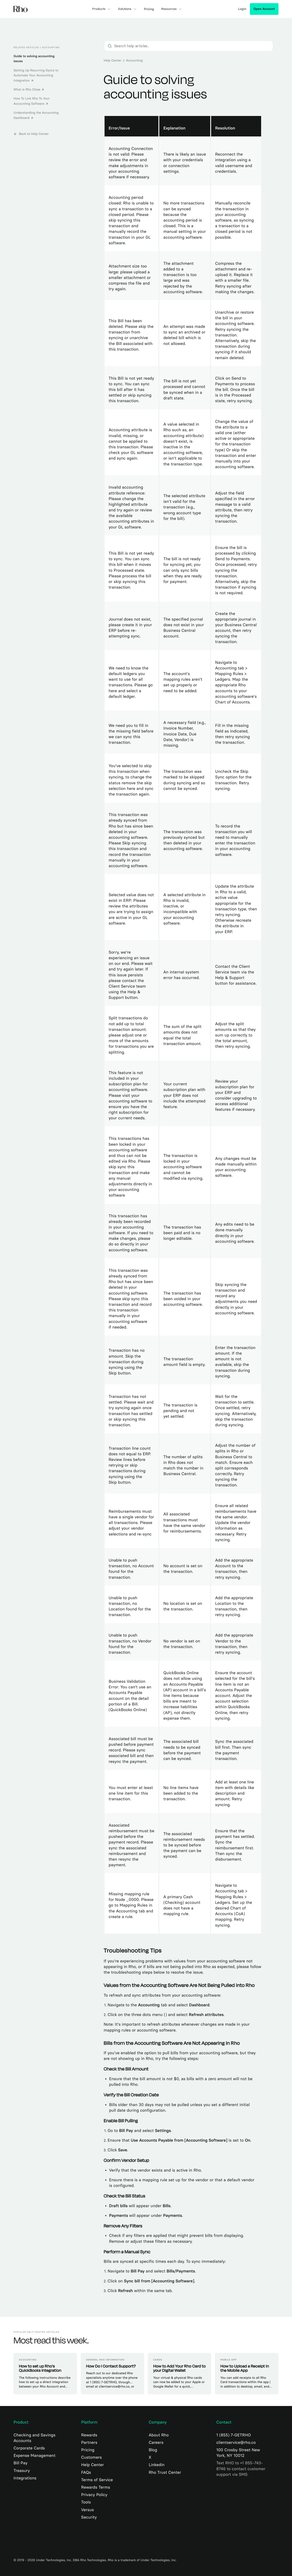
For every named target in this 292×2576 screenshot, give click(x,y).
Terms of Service (97, 2479)
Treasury (22, 2470)
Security (89, 2517)
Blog (153, 2449)
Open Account (264, 9)
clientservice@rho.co (236, 2442)
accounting (134, 60)
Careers (156, 2442)
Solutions (127, 9)
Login (242, 9)
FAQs (86, 2472)
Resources (171, 9)
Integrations (25, 2478)
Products (101, 9)
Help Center (112, 60)
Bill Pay (20, 2462)
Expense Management (34, 2455)
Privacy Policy (94, 2494)
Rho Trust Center (165, 2472)
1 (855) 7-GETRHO (233, 2435)
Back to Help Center (31, 134)
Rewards (89, 2435)
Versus (87, 2509)
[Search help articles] (190, 46)
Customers (91, 2457)
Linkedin (156, 2464)
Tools (86, 2502)
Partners (89, 2442)
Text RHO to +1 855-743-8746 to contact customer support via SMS (240, 2468)
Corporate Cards (29, 2448)
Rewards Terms (95, 2487)
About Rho (159, 2435)
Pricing (87, 2449)
